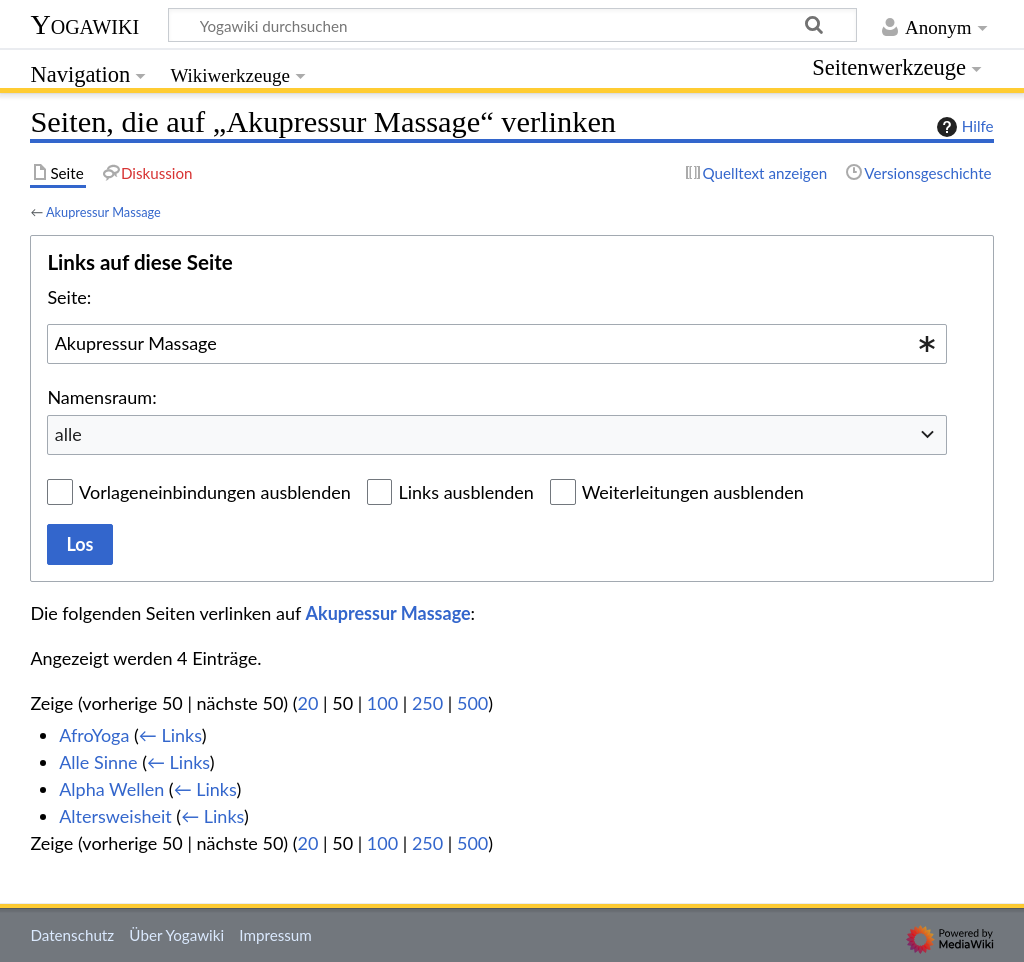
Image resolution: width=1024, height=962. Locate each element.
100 (382, 703)
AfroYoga (94, 735)
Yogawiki (84, 24)
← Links (170, 735)
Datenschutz (72, 935)
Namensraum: (101, 397)
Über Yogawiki (176, 935)
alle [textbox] (68, 434)
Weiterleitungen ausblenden (693, 492)
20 (308, 703)
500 (472, 703)
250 (427, 703)
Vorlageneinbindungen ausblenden (215, 492)
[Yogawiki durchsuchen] (512, 25)
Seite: (69, 297)
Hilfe (963, 127)
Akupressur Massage (103, 212)
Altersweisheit (115, 816)
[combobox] (497, 344)
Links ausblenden (465, 492)
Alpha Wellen (111, 789)
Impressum (275, 935)
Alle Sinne (98, 762)
